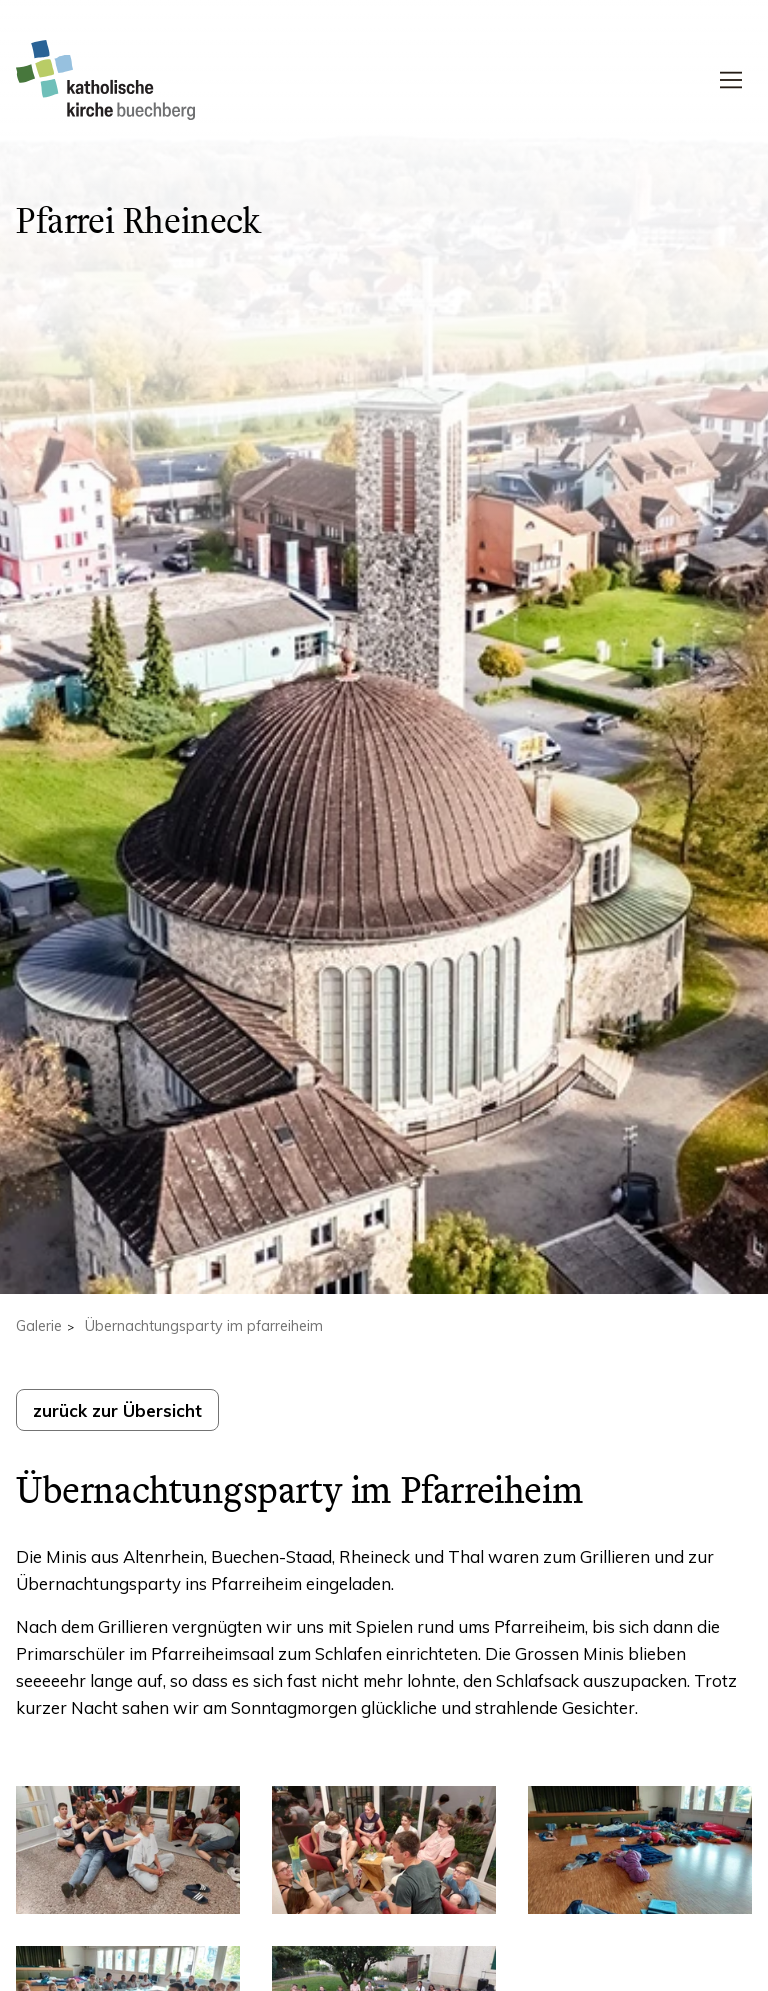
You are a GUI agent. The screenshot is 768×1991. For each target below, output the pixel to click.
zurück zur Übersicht (117, 1410)
